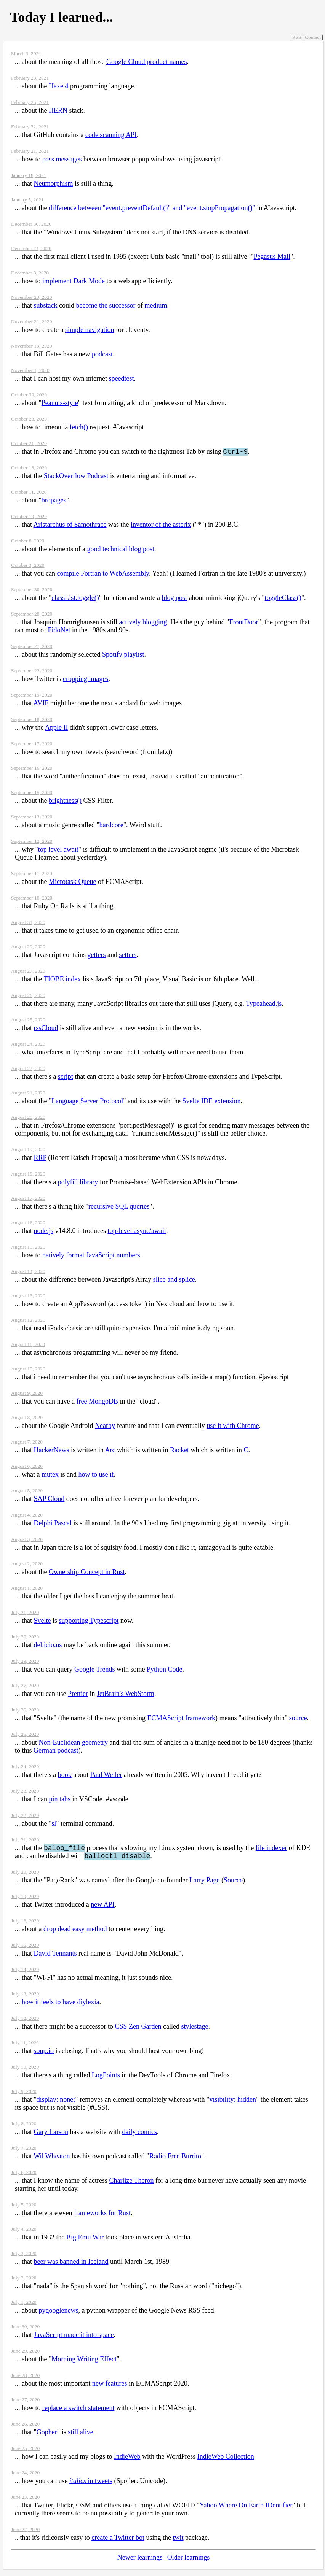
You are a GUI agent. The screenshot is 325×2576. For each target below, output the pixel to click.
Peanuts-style (60, 403)
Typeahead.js (264, 1004)
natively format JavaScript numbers (91, 1256)
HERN (58, 110)
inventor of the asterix (161, 526)
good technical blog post (120, 550)
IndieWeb (127, 2460)
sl (53, 1824)
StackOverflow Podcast (76, 477)
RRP (40, 1159)
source (298, 1719)
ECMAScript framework (181, 1719)
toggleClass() (283, 599)
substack (46, 305)
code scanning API (111, 135)
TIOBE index (62, 980)
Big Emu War (85, 2240)
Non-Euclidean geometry (73, 1743)
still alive (80, 2435)
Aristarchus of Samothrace (70, 526)
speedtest (121, 378)
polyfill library (78, 1183)
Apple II (56, 728)
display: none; (56, 2103)
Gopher (47, 2435)
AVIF (41, 704)
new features (109, 2387)
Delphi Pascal (53, 1524)
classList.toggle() (75, 599)
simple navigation (89, 329)
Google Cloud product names (146, 61)
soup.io (44, 2054)
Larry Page (204, 1883)
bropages (54, 501)
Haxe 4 (58, 86)
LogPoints (106, 2078)
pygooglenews (58, 2314)
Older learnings (188, 2561)
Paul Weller (106, 1776)
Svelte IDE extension (212, 1102)
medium (155, 305)
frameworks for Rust (102, 2216)
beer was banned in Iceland (71, 2265)
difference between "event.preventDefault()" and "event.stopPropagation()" (152, 208)
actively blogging (143, 623)
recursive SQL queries (118, 1207)
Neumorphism (53, 183)
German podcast (56, 1751)
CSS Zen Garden (138, 2030)
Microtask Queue (72, 883)
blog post (174, 599)
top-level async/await (136, 1232)
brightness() (65, 801)
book (65, 1776)
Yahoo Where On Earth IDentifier (245, 2508)
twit (178, 2541)
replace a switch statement (78, 2411)
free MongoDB (97, 1402)
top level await (58, 850)
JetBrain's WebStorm (125, 1695)
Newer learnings (139, 2561)
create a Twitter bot (117, 2541)
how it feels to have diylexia (60, 2005)
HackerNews (51, 1451)
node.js (44, 1232)
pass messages (62, 159)
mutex (50, 1475)
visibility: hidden (232, 2103)
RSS (296, 37)
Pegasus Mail (271, 256)
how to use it (96, 1475)
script (65, 1077)
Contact (313, 37)
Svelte (42, 1621)
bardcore (111, 826)
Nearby (105, 1427)
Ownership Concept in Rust (87, 1573)
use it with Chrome (233, 1427)
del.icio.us (48, 1646)
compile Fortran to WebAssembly (103, 574)
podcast (102, 354)
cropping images (85, 680)
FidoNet (59, 631)
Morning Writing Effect (84, 2362)
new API (103, 1908)
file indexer (271, 1850)
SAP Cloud (49, 1500)
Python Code (165, 1670)
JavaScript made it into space (74, 2338)
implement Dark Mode (73, 281)
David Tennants (55, 1956)
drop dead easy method (75, 1932)
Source (233, 1883)
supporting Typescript (89, 1621)
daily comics (139, 2135)
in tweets (90, 2484)
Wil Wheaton (52, 2159)
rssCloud (46, 1029)
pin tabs (59, 1800)
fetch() (79, 427)
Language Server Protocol (87, 1102)
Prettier (78, 1695)
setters (127, 956)
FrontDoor (243, 623)
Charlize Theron (131, 2184)
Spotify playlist (123, 655)
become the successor (106, 305)
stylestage (194, 2030)
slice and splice (174, 1280)
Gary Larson (51, 2135)
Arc (110, 1451)
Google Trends (94, 1670)
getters (96, 956)
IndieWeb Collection (225, 2460)
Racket (179, 1451)
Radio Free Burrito (175, 2159)
